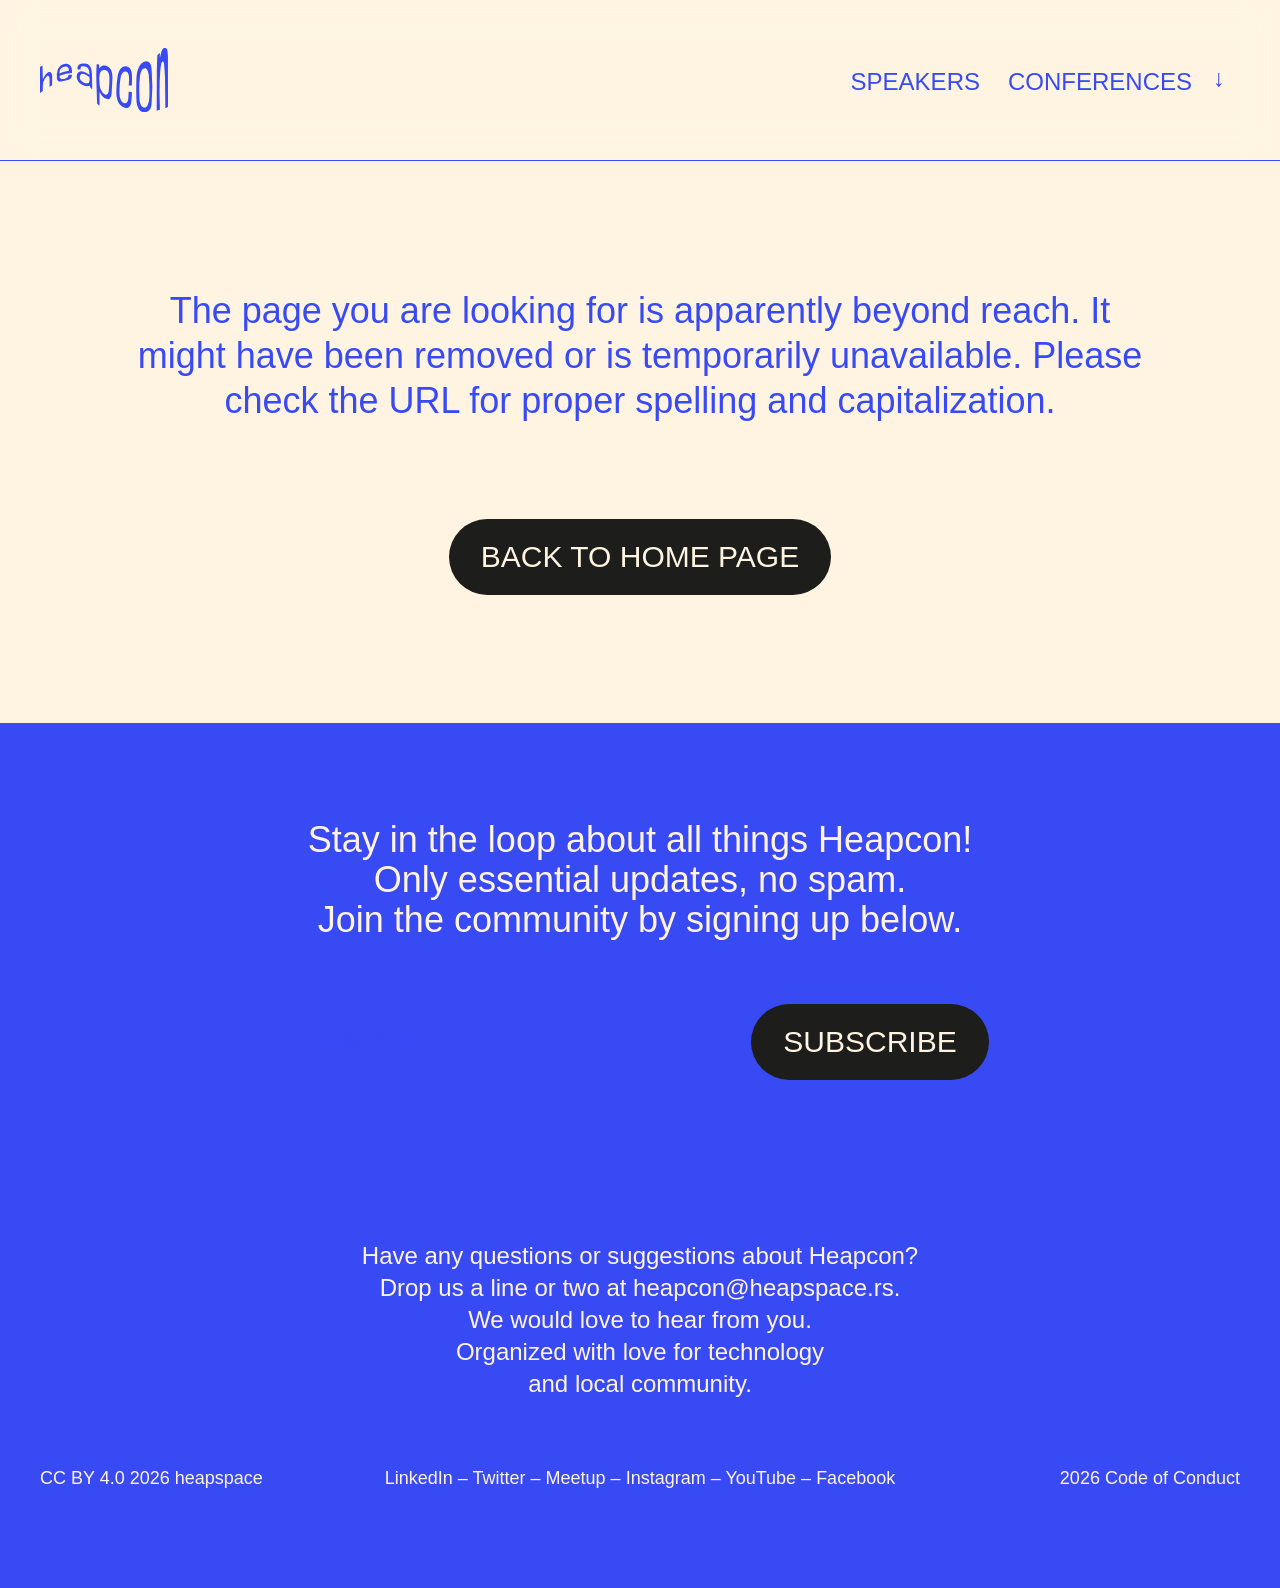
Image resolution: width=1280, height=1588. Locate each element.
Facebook (855, 1478)
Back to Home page (640, 556)
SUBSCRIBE (869, 1041)
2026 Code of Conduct (1150, 1478)
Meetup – (586, 1478)
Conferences (1121, 80)
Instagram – (676, 1478)
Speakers (915, 81)
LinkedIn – (429, 1478)
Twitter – (509, 1478)
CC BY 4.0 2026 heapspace (151, 1478)
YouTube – (770, 1478)
